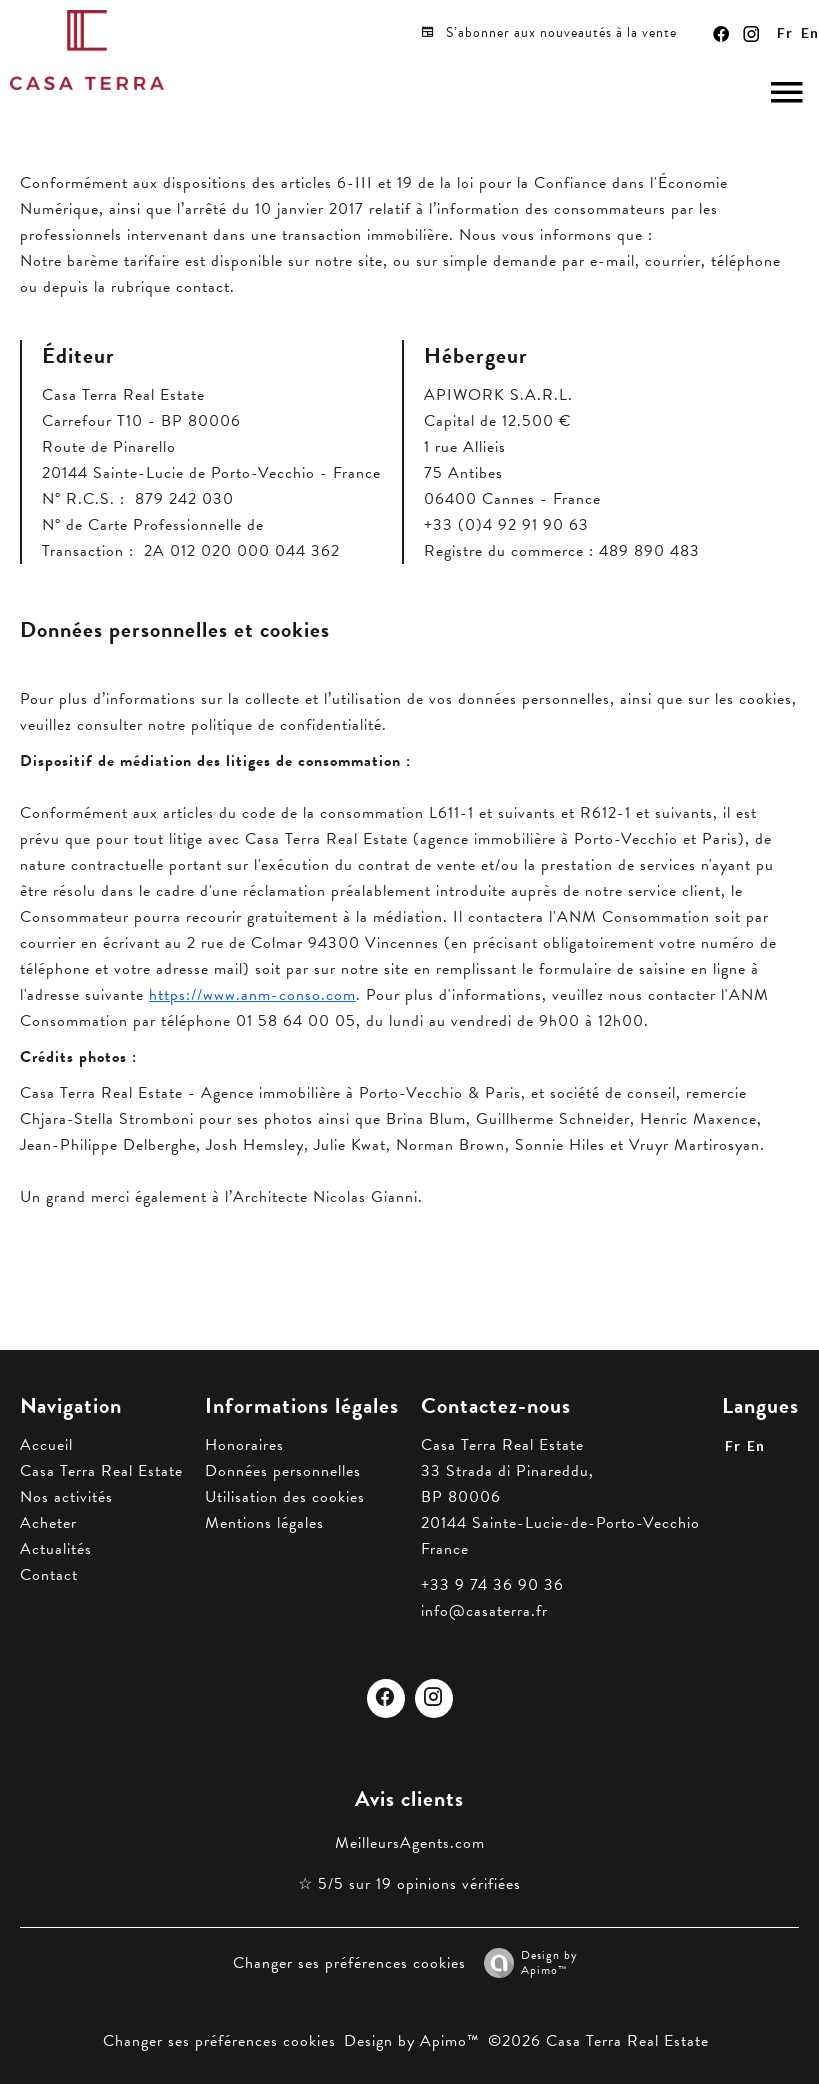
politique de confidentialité (286, 725)
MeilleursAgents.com (410, 1843)
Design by (526, 1962)
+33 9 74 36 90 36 (492, 1585)
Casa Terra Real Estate (502, 1445)
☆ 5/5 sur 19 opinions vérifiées (409, 1884)
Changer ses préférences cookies (349, 1963)
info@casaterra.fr (484, 1611)
